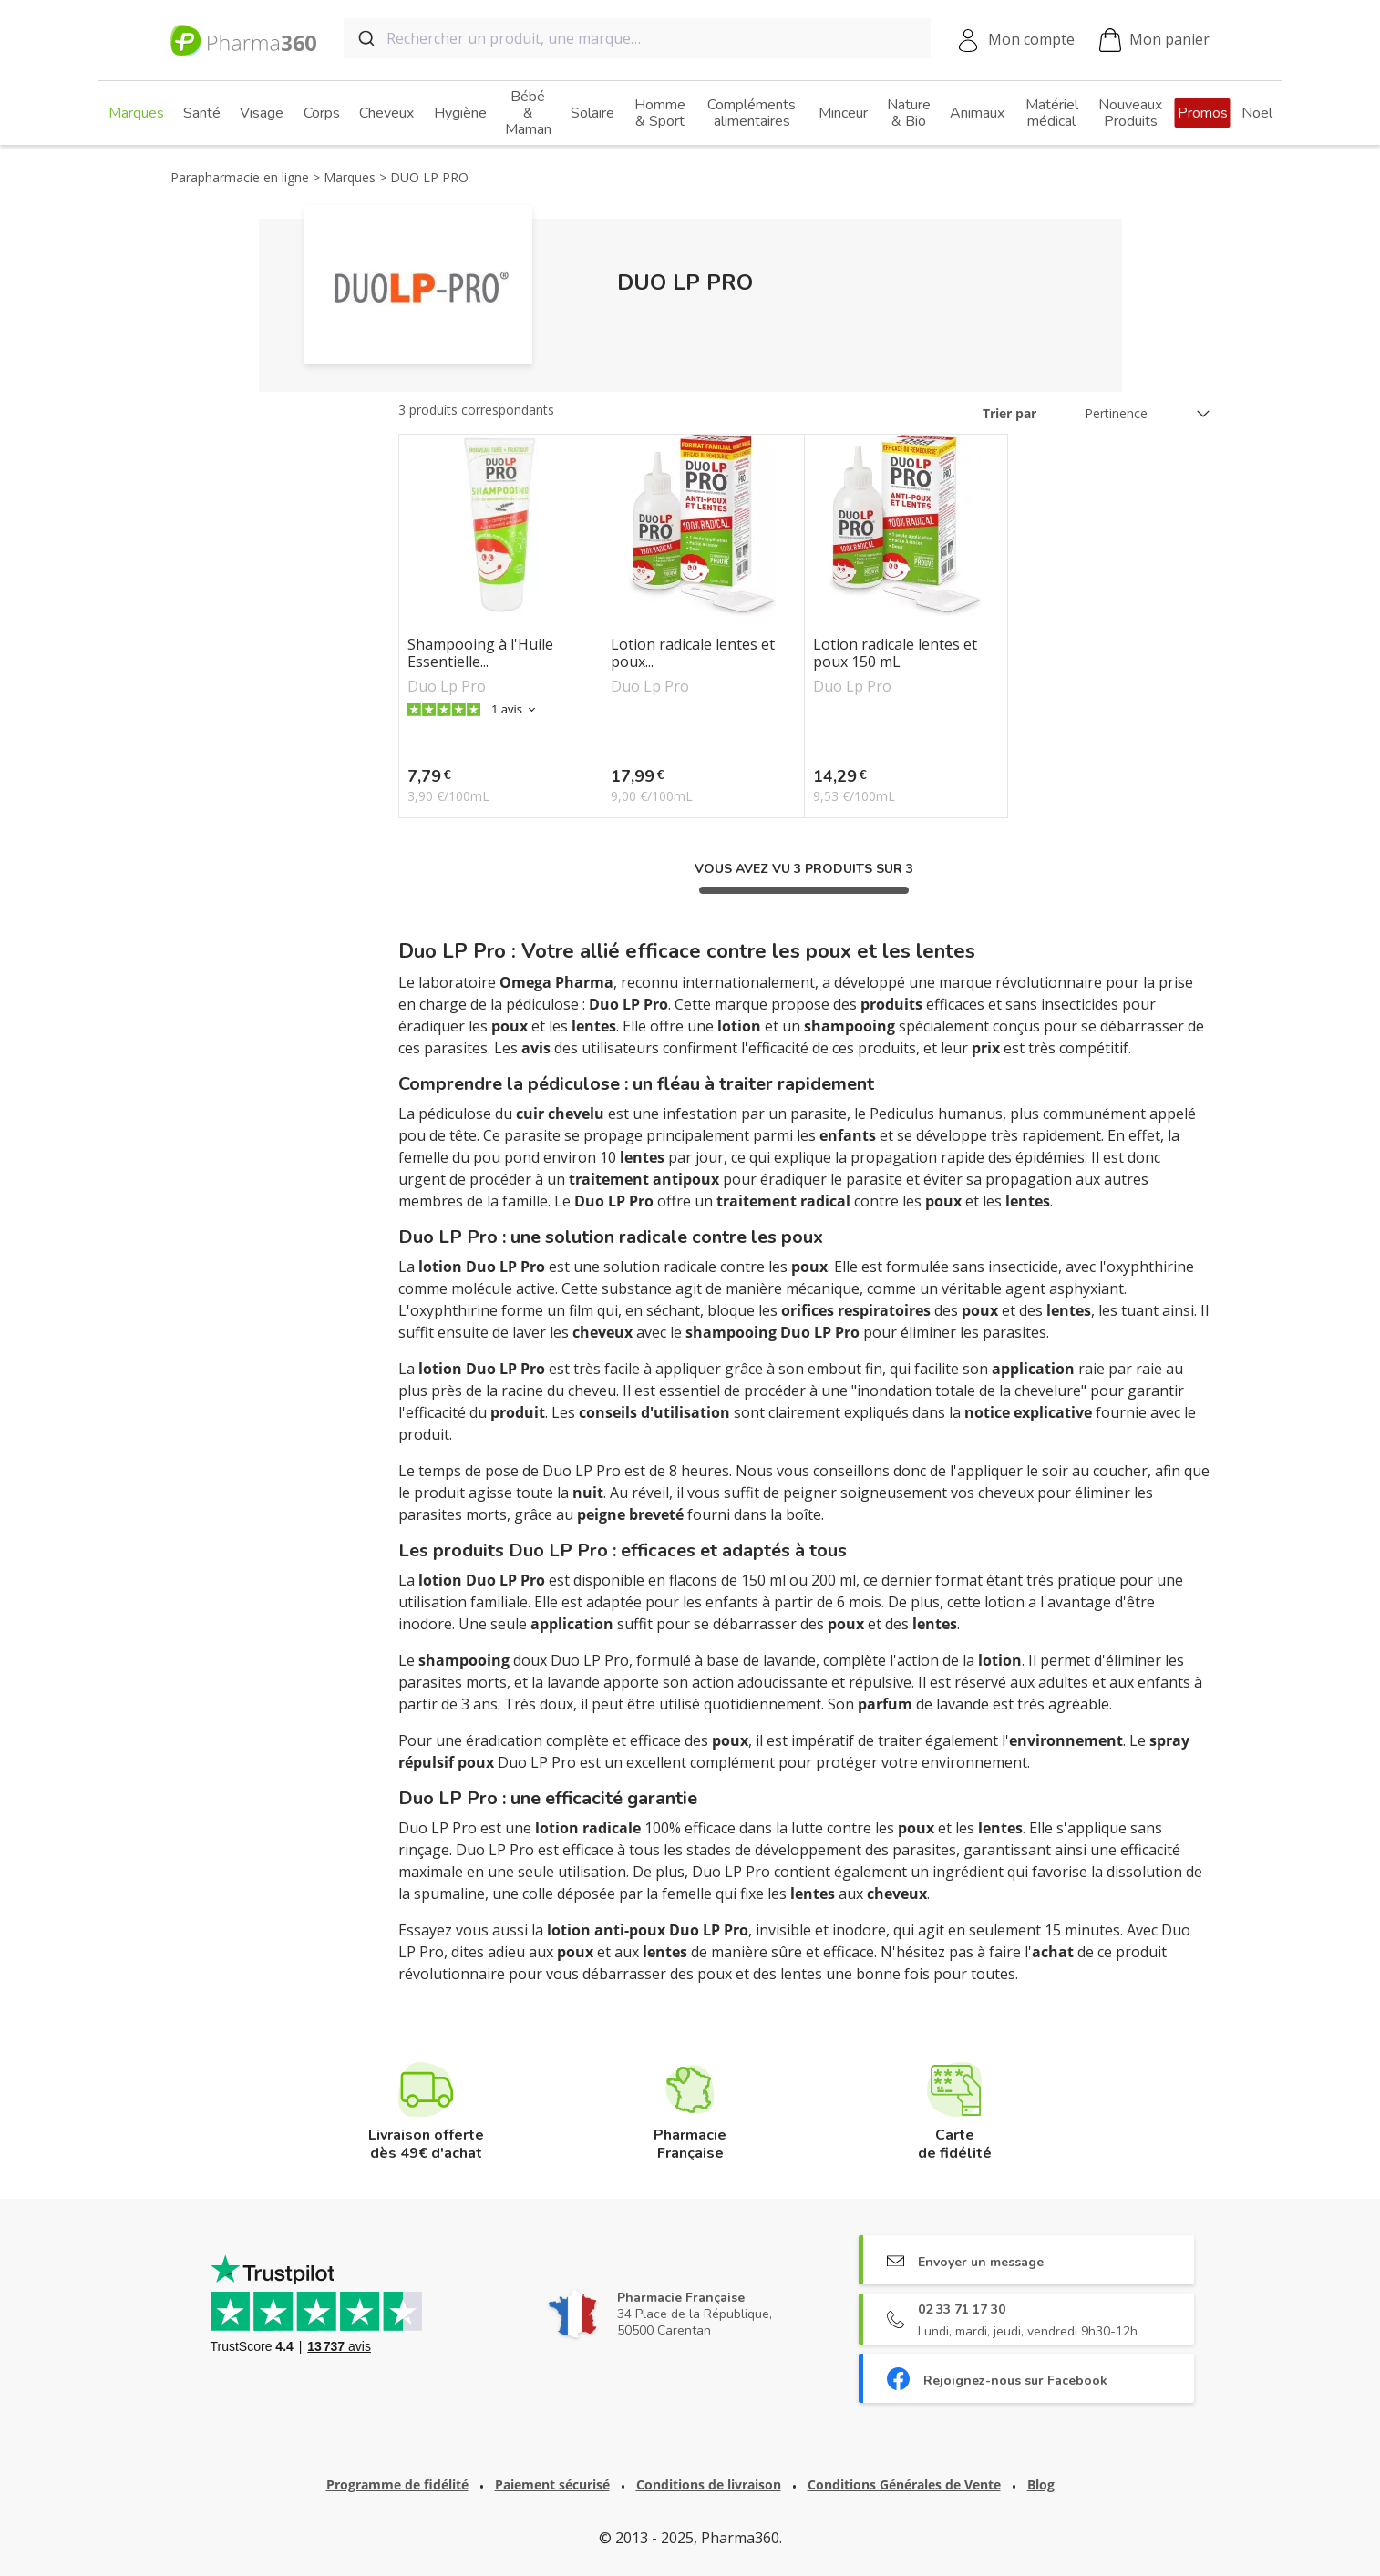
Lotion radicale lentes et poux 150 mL (895, 653)
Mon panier (1154, 40)
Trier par (1009, 413)
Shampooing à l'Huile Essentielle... (480, 653)
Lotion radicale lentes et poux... (693, 653)
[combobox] (637, 38)
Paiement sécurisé (552, 2484)
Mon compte (1031, 39)
